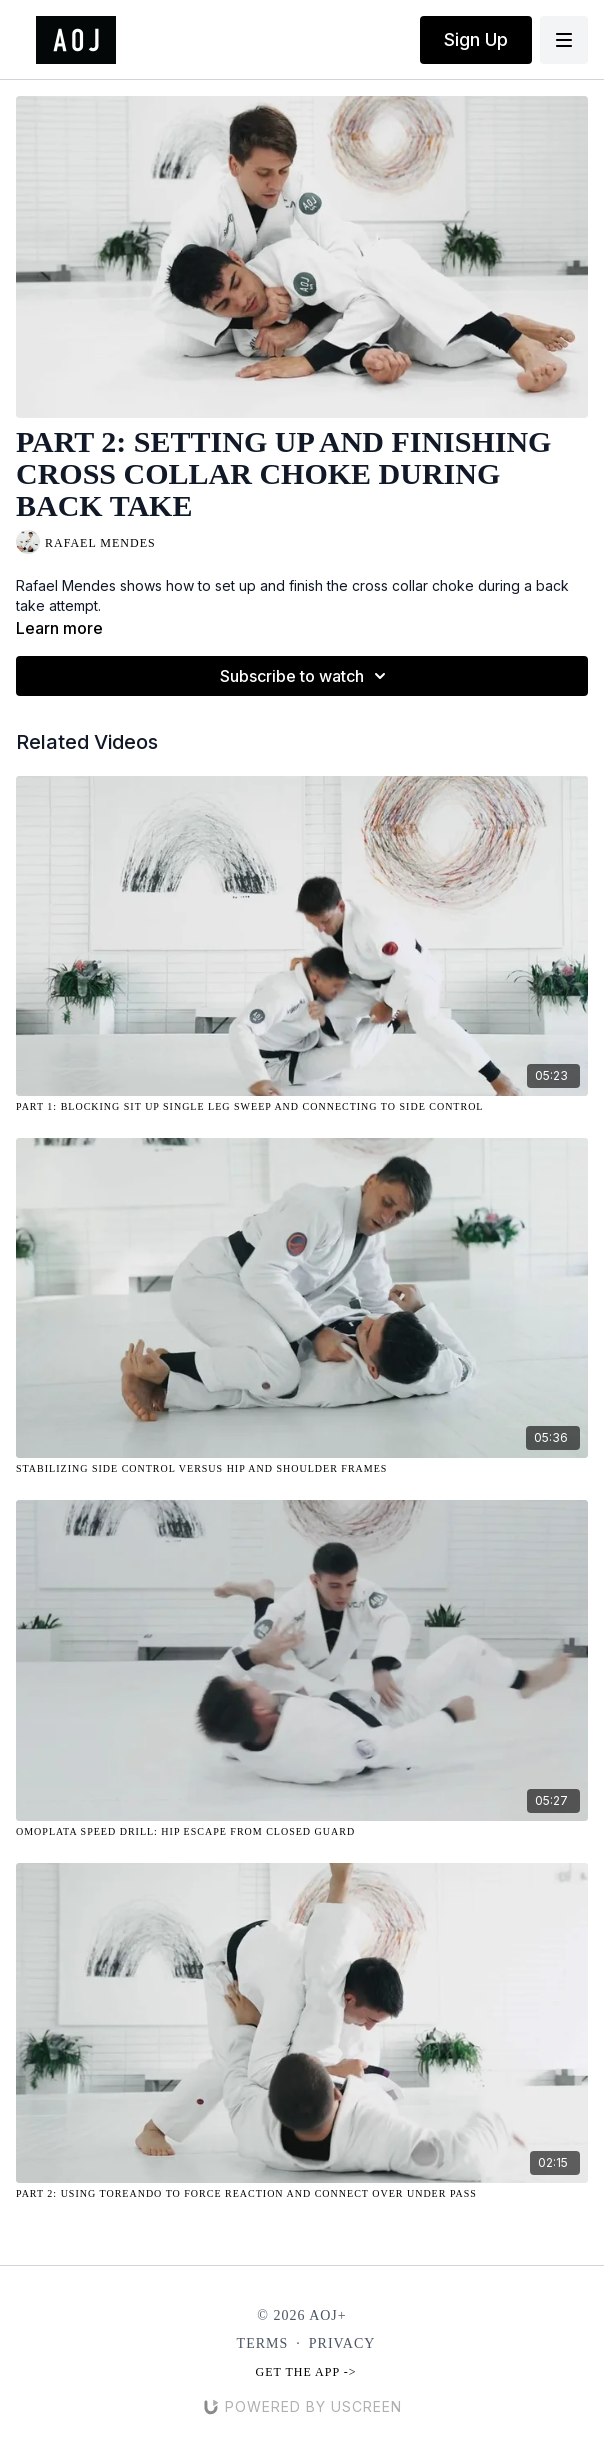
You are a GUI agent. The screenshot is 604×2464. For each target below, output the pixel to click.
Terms (263, 2343)
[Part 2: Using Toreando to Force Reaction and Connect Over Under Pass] (302, 2193)
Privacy (342, 2343)
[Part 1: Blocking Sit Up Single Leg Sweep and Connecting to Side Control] (302, 1106)
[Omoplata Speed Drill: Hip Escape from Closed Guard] (302, 1831)
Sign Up (476, 39)
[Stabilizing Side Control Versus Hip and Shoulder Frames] (302, 1468)
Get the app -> (306, 2372)
